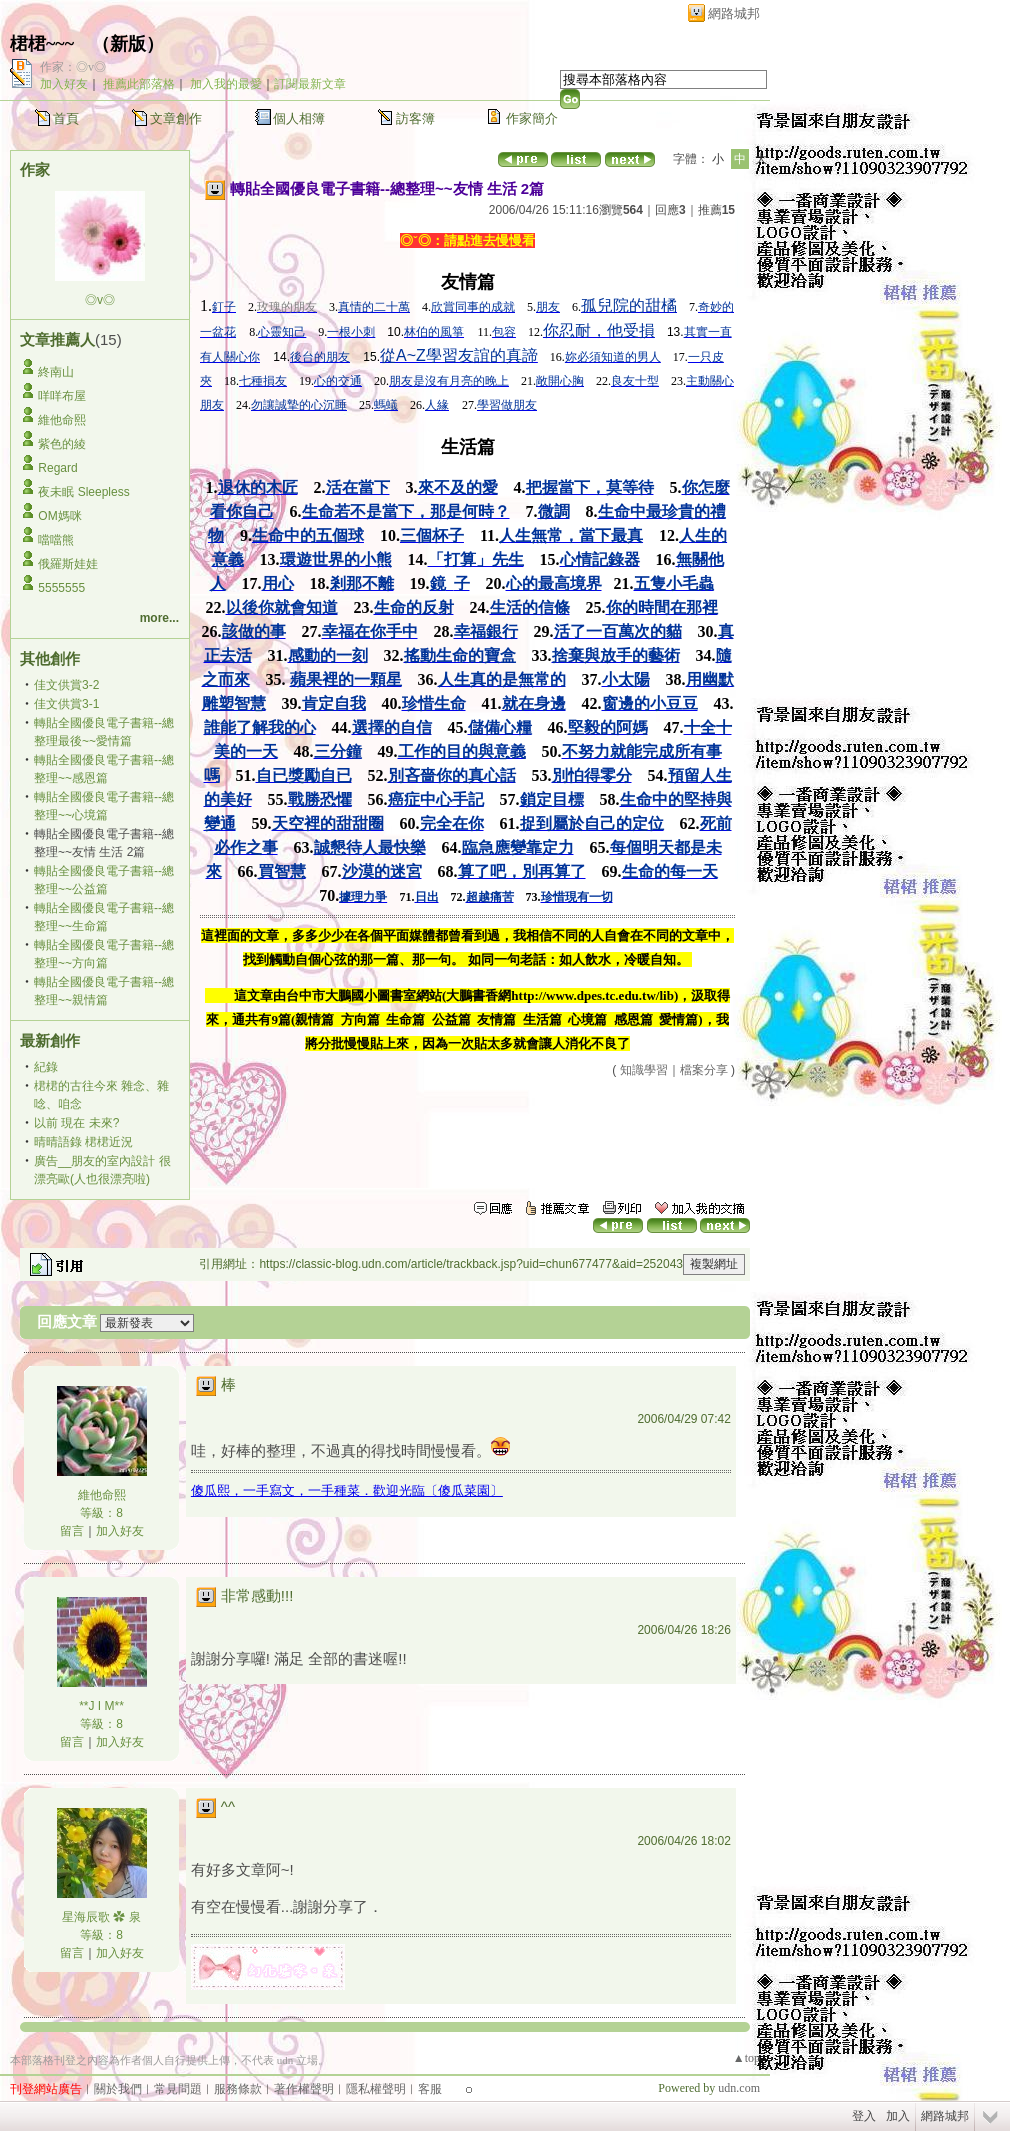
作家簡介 (532, 118)
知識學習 (644, 1070)
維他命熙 (62, 420)
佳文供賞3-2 (66, 685)
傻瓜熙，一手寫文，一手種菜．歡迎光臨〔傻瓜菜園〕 (347, 1490)
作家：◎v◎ (73, 67)
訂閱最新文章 (310, 84)
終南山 (56, 372)
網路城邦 (734, 13)
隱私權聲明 (376, 2089)
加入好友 (64, 84)
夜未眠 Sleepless (83, 492)
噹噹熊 (56, 540)
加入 (898, 2116)
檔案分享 (704, 1070)
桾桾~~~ (42, 44)
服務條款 (238, 2089)
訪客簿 (415, 118)
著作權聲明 (304, 2089)
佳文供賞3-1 (66, 704)
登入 (864, 2116)
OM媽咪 (59, 516)
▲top (746, 2058)
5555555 (61, 588)
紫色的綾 (62, 444)
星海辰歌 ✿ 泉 (101, 1917)
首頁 (66, 118)
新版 (128, 44)
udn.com (739, 2088)
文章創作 (176, 118)
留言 (72, 1531)
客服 (430, 2089)
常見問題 (178, 2089)
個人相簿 (299, 118)
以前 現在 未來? (76, 1123)
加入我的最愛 (226, 84)
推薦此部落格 (139, 84)
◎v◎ (100, 300)
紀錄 (46, 1067)
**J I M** (101, 1706)
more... (159, 618)
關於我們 (118, 2089)
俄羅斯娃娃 (68, 564)
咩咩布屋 (62, 396)
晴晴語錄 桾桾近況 (83, 1142)
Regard (57, 468)
